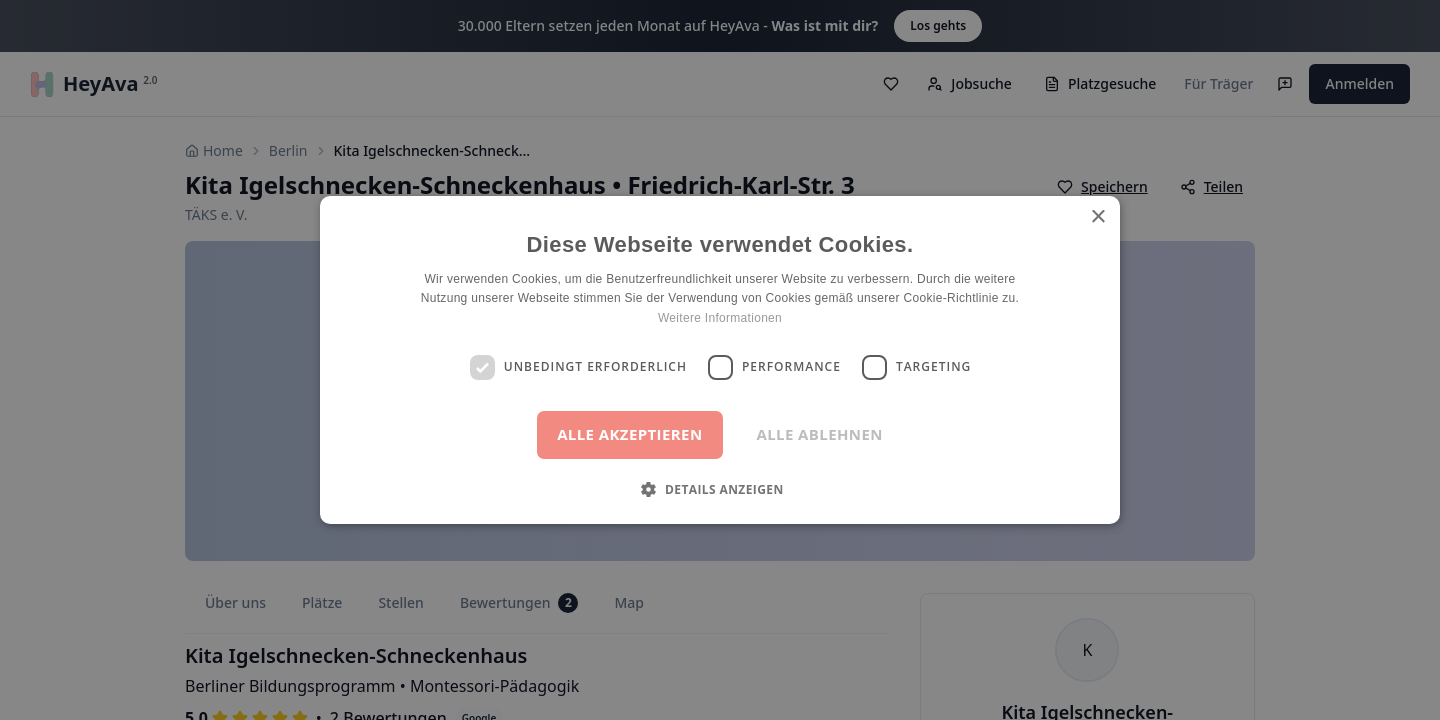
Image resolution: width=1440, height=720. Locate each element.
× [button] (1097, 217)
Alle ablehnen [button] (820, 434)
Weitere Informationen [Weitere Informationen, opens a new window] (720, 318)
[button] (719, 489)
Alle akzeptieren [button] (629, 434)
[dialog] (720, 360)
